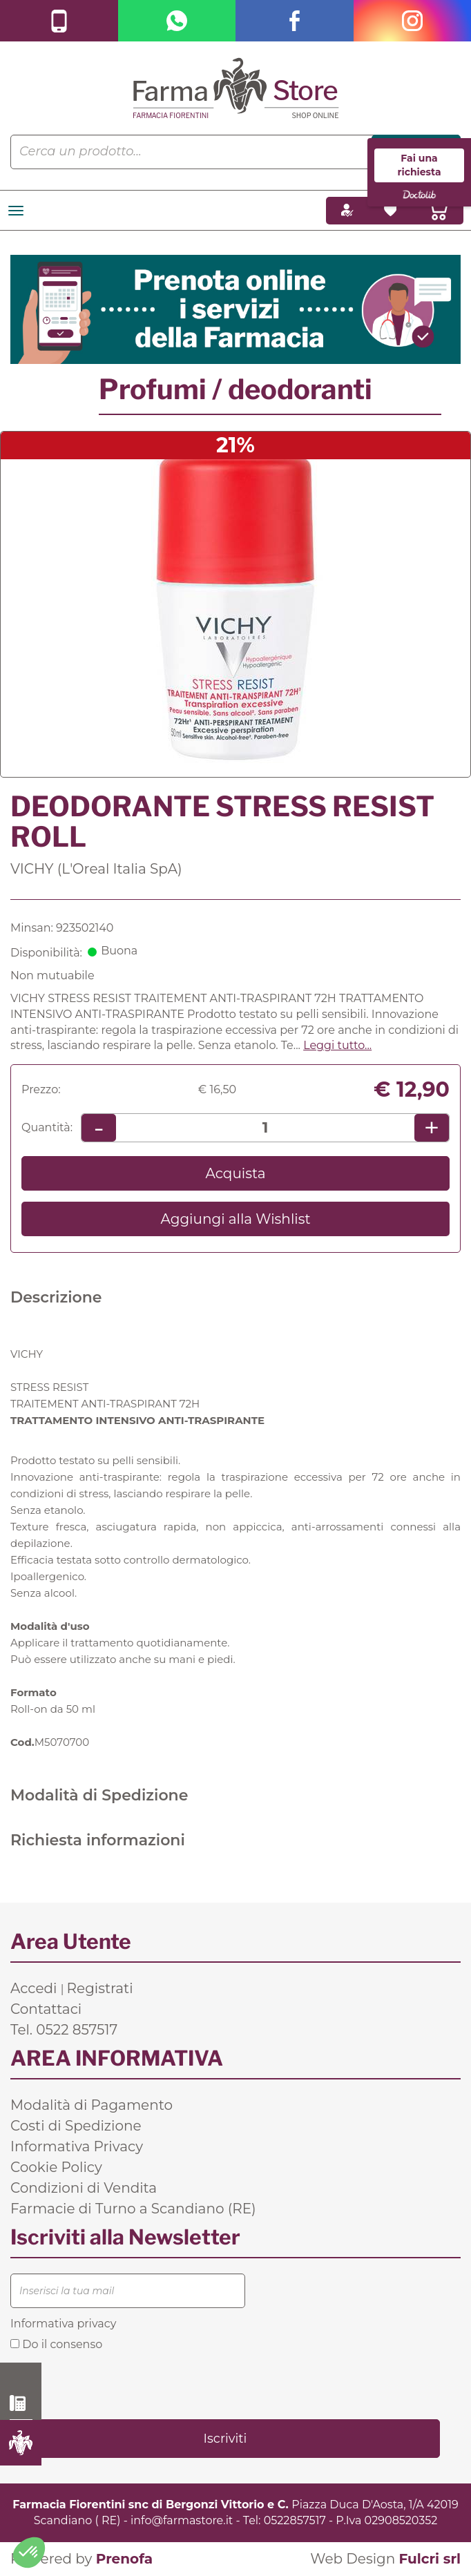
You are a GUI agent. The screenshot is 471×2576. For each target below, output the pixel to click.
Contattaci (45, 2009)
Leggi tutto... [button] (337, 1045)
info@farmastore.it (182, 2520)
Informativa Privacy (76, 2146)
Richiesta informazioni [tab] (97, 1840)
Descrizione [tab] (56, 1297)
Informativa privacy (63, 2323)
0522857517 (295, 2520)
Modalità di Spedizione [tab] (99, 1795)
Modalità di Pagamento (91, 2105)
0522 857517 (21, 2403)
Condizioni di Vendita (83, 2188)
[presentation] (115, 2384)
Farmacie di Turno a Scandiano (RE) (133, 2208)
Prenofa (124, 2558)
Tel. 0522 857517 (63, 2029)
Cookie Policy (56, 2167)
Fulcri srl (429, 2558)
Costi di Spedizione (76, 2125)
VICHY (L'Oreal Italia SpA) (96, 869)
